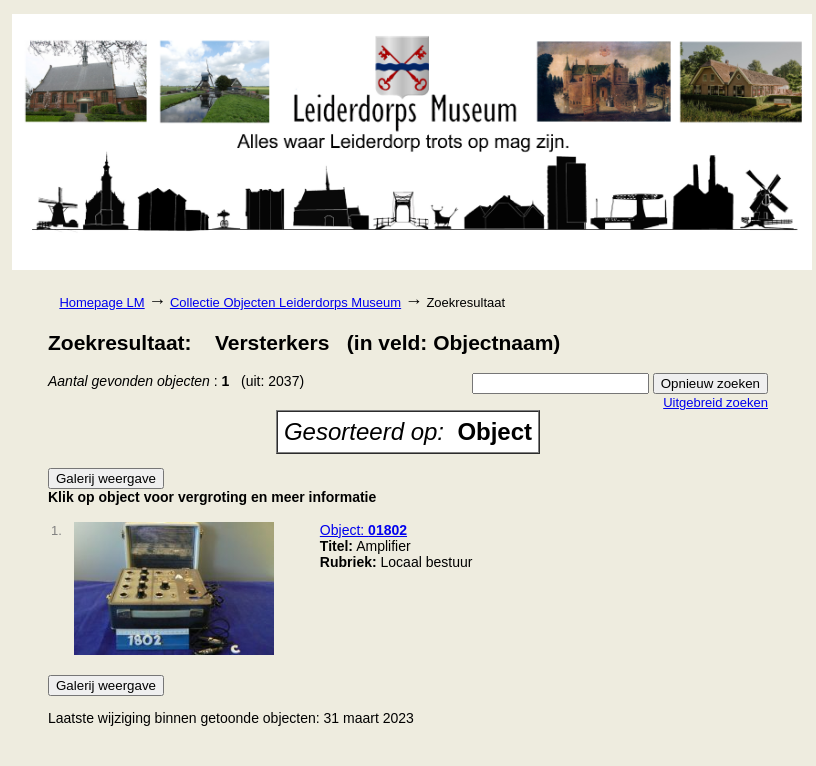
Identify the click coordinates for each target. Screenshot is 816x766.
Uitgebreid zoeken (715, 402)
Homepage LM (101, 302)
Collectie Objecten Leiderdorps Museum (285, 302)
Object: (363, 530)
